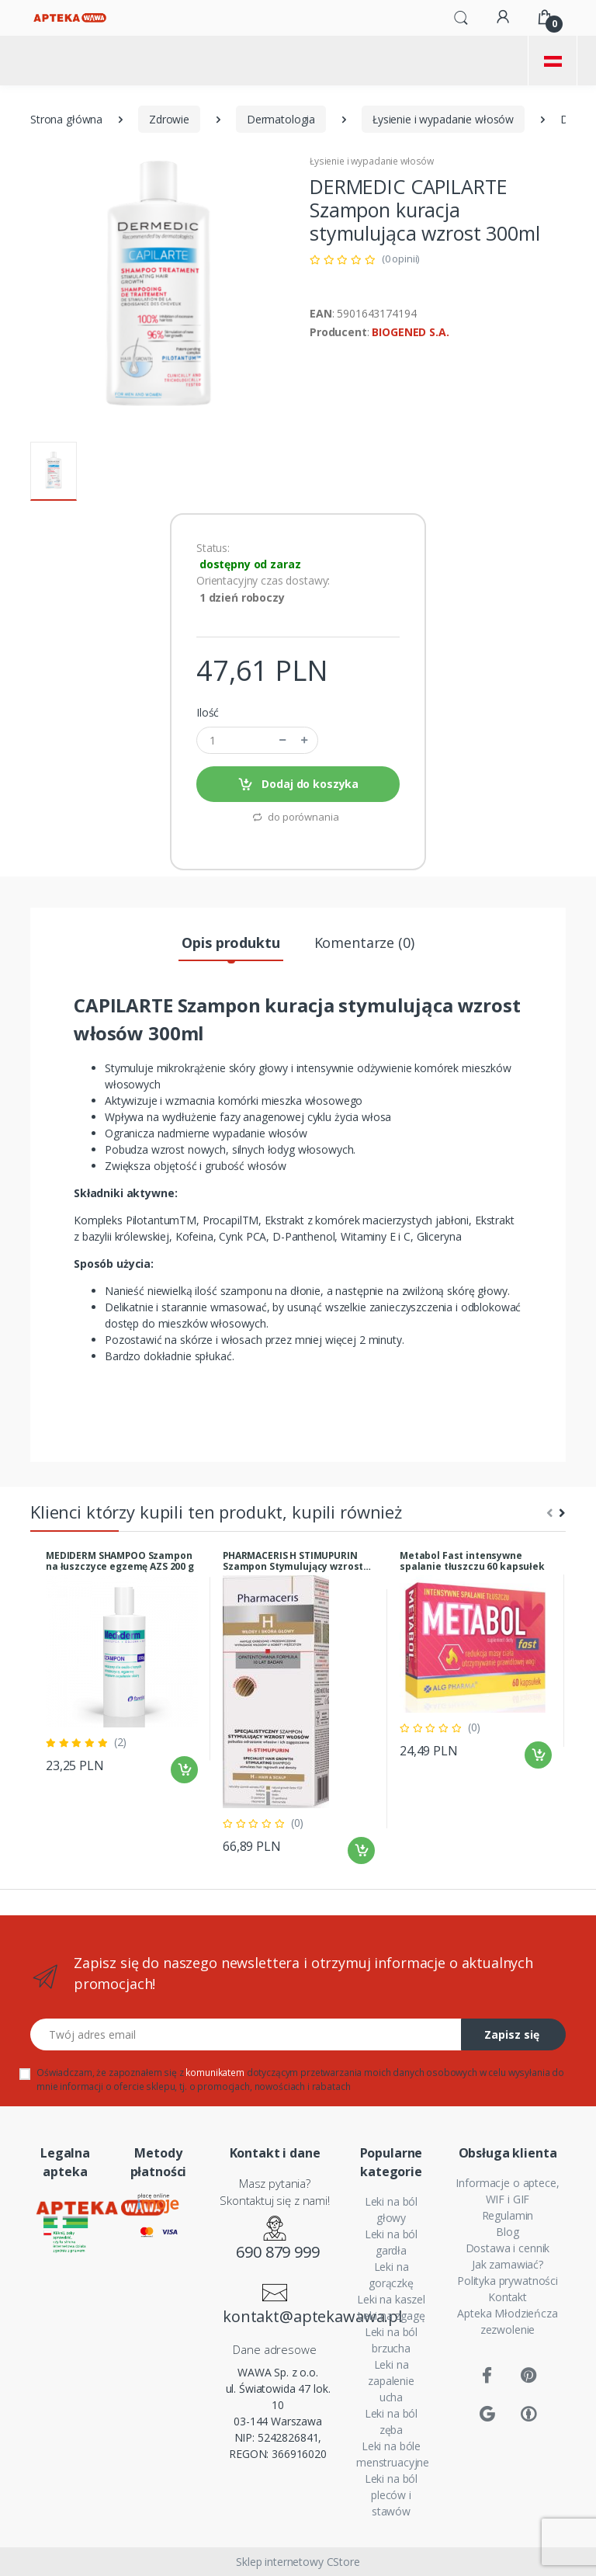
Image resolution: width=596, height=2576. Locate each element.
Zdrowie (169, 119)
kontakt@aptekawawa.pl (278, 2316)
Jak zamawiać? (507, 2264)
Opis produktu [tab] (230, 942)
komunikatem (214, 2072)
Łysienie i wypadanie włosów (443, 119)
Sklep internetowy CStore (298, 2561)
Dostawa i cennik (508, 2248)
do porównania (295, 817)
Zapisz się (511, 2034)
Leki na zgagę (390, 2315)
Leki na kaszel (391, 2299)
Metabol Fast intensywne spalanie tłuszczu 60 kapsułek (472, 1561)
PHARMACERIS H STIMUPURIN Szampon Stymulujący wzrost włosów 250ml (293, 1561)
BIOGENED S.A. (410, 332)
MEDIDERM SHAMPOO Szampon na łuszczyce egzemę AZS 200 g (120, 1561)
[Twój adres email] (246, 2034)
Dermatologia (281, 119)
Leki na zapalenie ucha (391, 2380)
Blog (507, 2231)
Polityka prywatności (507, 2280)
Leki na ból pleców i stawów (391, 2495)
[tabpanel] (121, 1668)
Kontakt (507, 2297)
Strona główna (66, 119)
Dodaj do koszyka (298, 784)
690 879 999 (277, 2251)
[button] (461, 16)
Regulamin (508, 2215)
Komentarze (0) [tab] (364, 942)
